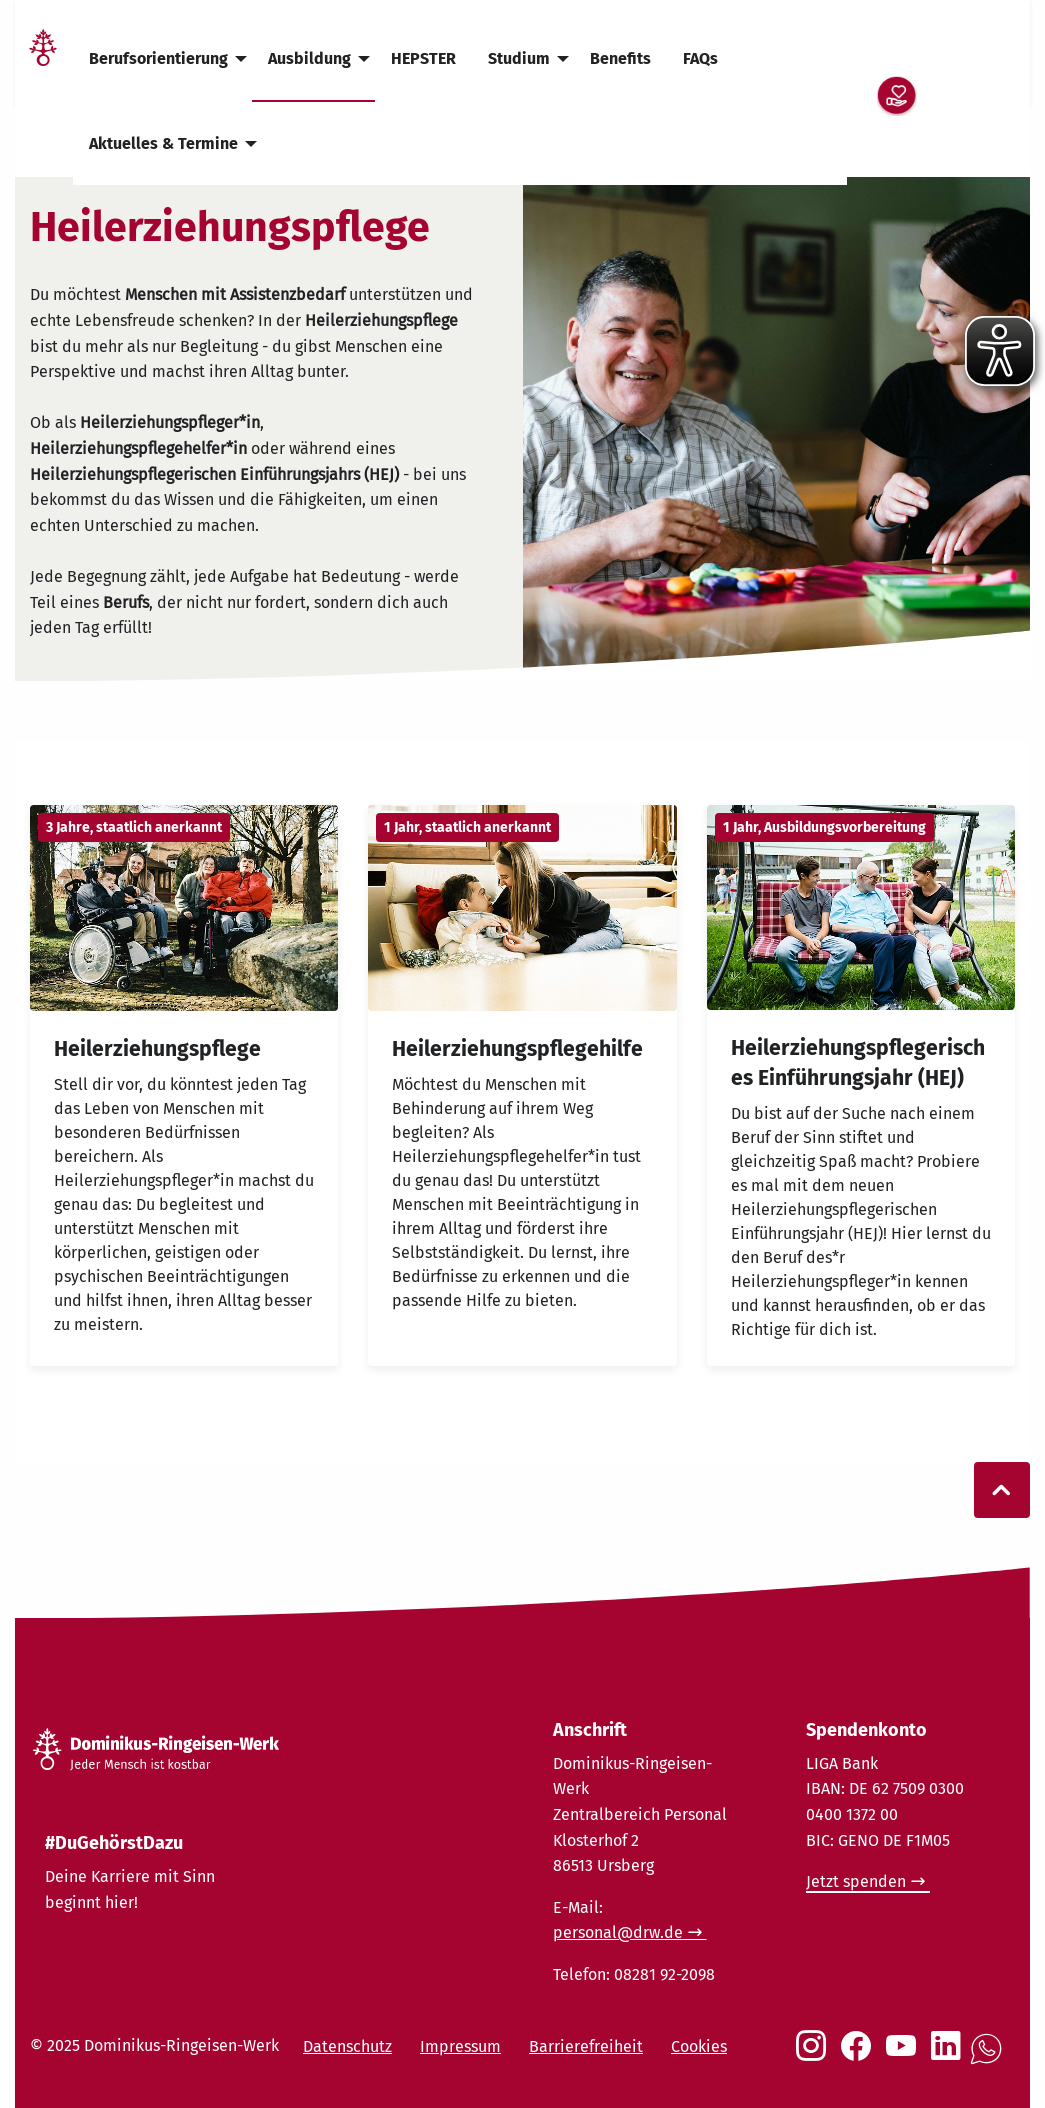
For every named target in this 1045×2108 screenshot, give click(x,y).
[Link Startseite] (43, 59)
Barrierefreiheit (586, 2046)
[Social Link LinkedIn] (950, 2056)
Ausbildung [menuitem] (309, 58)
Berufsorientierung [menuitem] (158, 58)
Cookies (699, 2046)
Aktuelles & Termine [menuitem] (163, 143)
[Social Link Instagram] (815, 2056)
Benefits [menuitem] (620, 58)
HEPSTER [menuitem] (423, 58)
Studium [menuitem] (519, 58)
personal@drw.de (618, 1932)
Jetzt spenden (856, 1881)
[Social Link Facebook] (860, 2056)
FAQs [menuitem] (700, 58)
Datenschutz (347, 2046)
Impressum (460, 2046)
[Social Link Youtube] (905, 2056)
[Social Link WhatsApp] (990, 2059)
